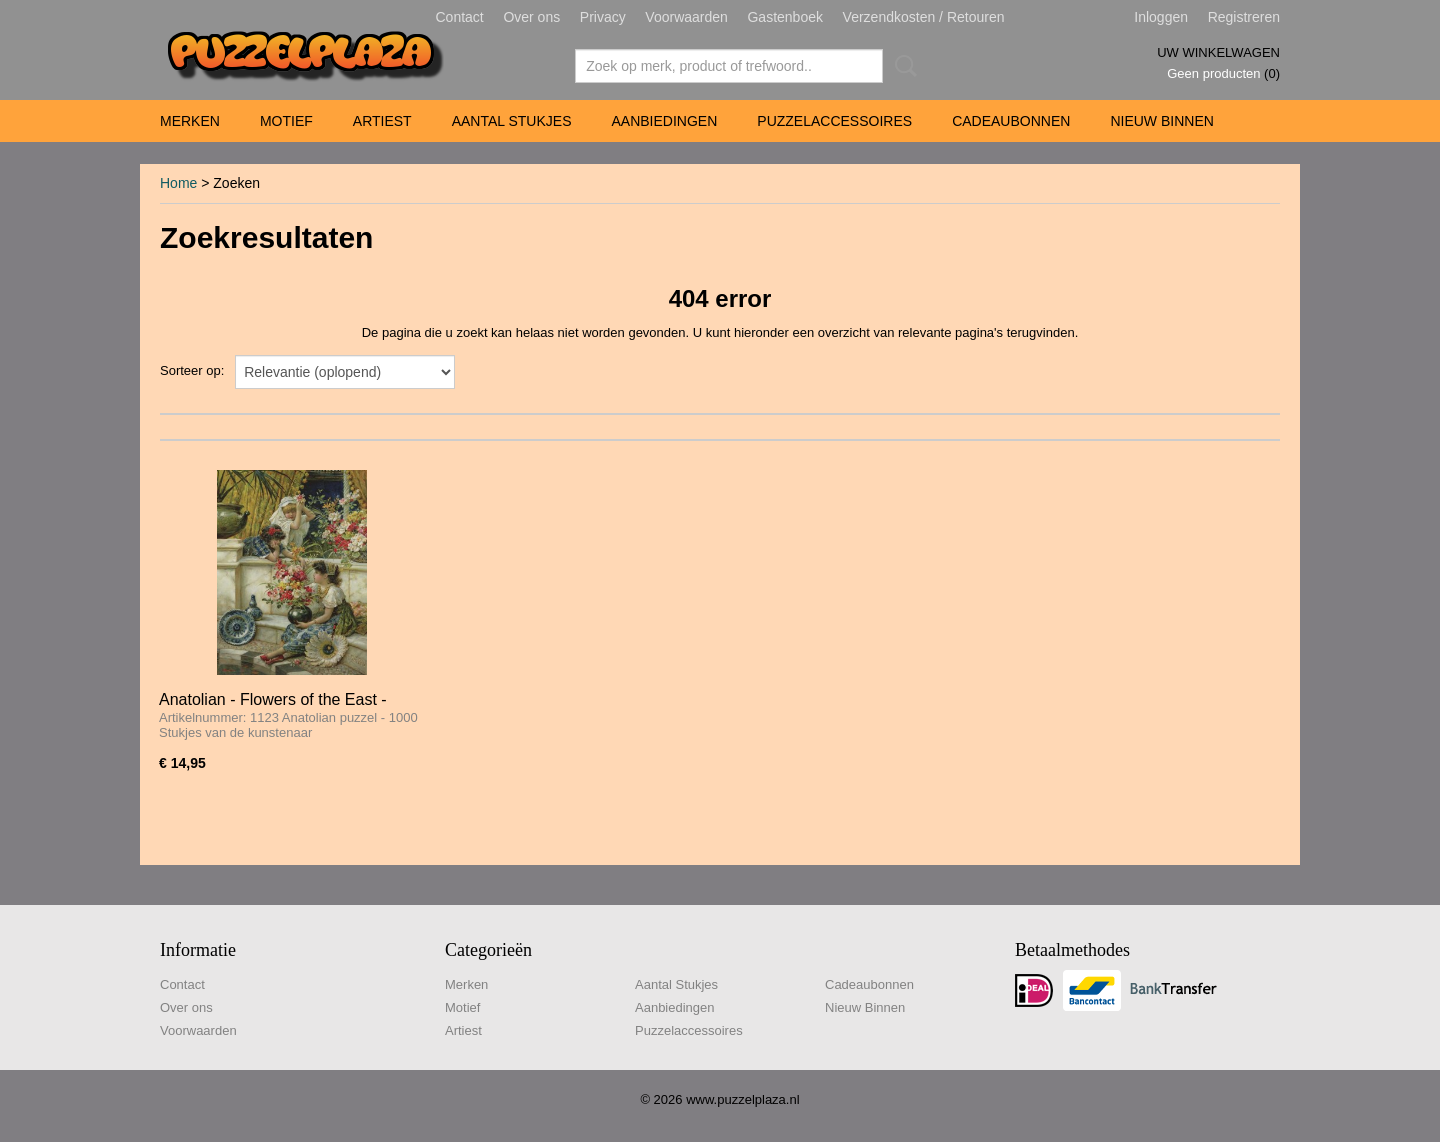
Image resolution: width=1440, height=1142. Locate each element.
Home (178, 183)
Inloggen (1161, 17)
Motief (286, 121)
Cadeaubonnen (1011, 121)
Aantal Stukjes (512, 121)
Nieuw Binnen (1161, 121)
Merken (190, 121)
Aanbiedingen (664, 121)
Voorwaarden (686, 17)
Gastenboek (785, 17)
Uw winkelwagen (1218, 52)
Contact (460, 17)
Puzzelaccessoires (834, 121)
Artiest (382, 121)
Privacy (603, 17)
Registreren (1244, 17)
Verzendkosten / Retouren (924, 17)
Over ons (531, 17)
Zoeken (902, 66)
